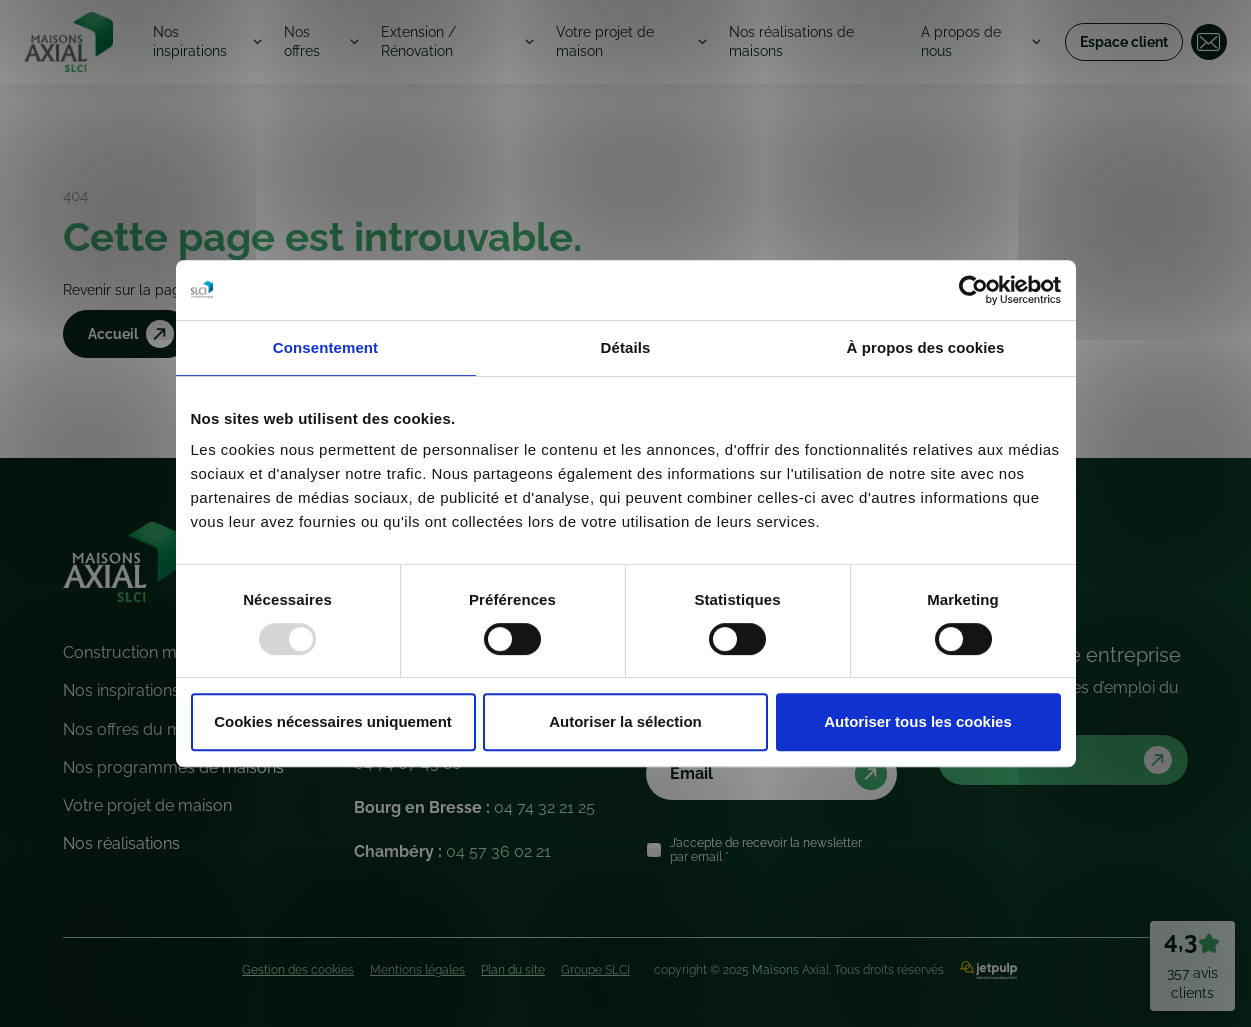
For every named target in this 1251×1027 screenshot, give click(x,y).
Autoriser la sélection (625, 721)
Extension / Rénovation (420, 41)
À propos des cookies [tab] (926, 347)
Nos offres (302, 41)
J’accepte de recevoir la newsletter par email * (766, 850)
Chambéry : (452, 851)
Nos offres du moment (146, 729)
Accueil (134, 335)
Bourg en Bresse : (474, 807)
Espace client (1124, 42)
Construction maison (139, 652)
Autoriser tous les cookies (918, 721)
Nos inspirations (191, 41)
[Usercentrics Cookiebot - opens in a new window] (973, 290)
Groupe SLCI (595, 970)
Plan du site (513, 970)
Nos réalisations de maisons (796, 41)
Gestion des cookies (298, 970)
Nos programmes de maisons (173, 767)
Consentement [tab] (325, 347)
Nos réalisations (121, 843)
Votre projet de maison (609, 41)
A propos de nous (963, 41)
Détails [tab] (626, 347)
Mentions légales (417, 970)
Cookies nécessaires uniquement (333, 721)
